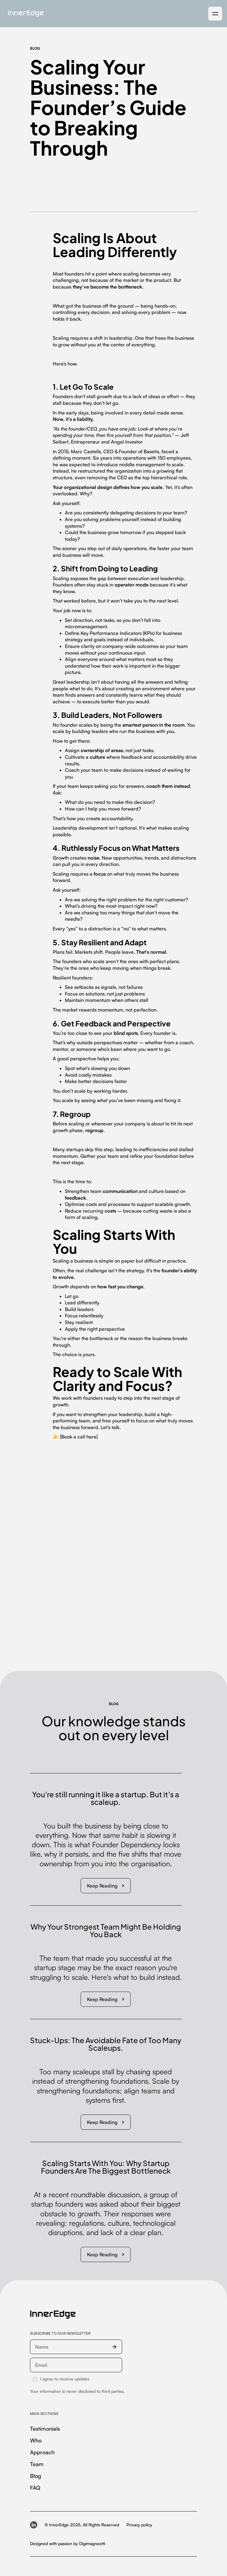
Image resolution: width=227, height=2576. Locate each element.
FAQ (35, 2487)
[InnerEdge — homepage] (52, 2314)
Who (36, 2440)
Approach (42, 2452)
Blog (35, 2475)
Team (37, 2464)
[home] (24, 13)
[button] (215, 14)
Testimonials (45, 2428)
